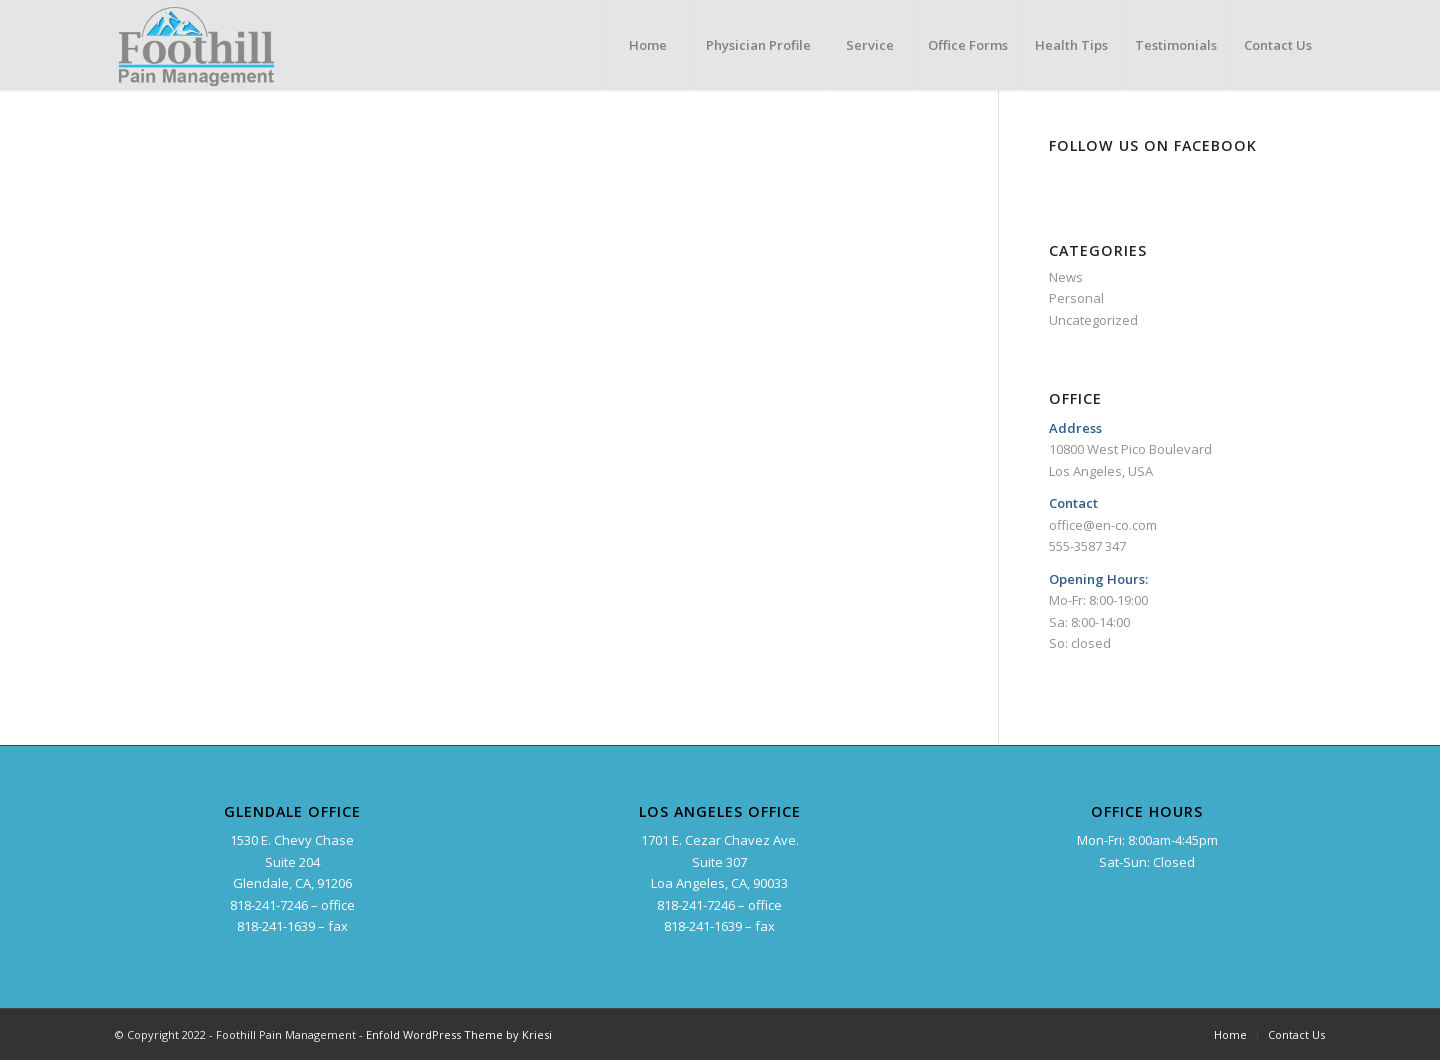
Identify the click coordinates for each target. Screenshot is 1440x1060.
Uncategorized (1093, 320)
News (1066, 277)
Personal (1076, 298)
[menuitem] (647, 45)
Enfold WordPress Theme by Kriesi (459, 1034)
